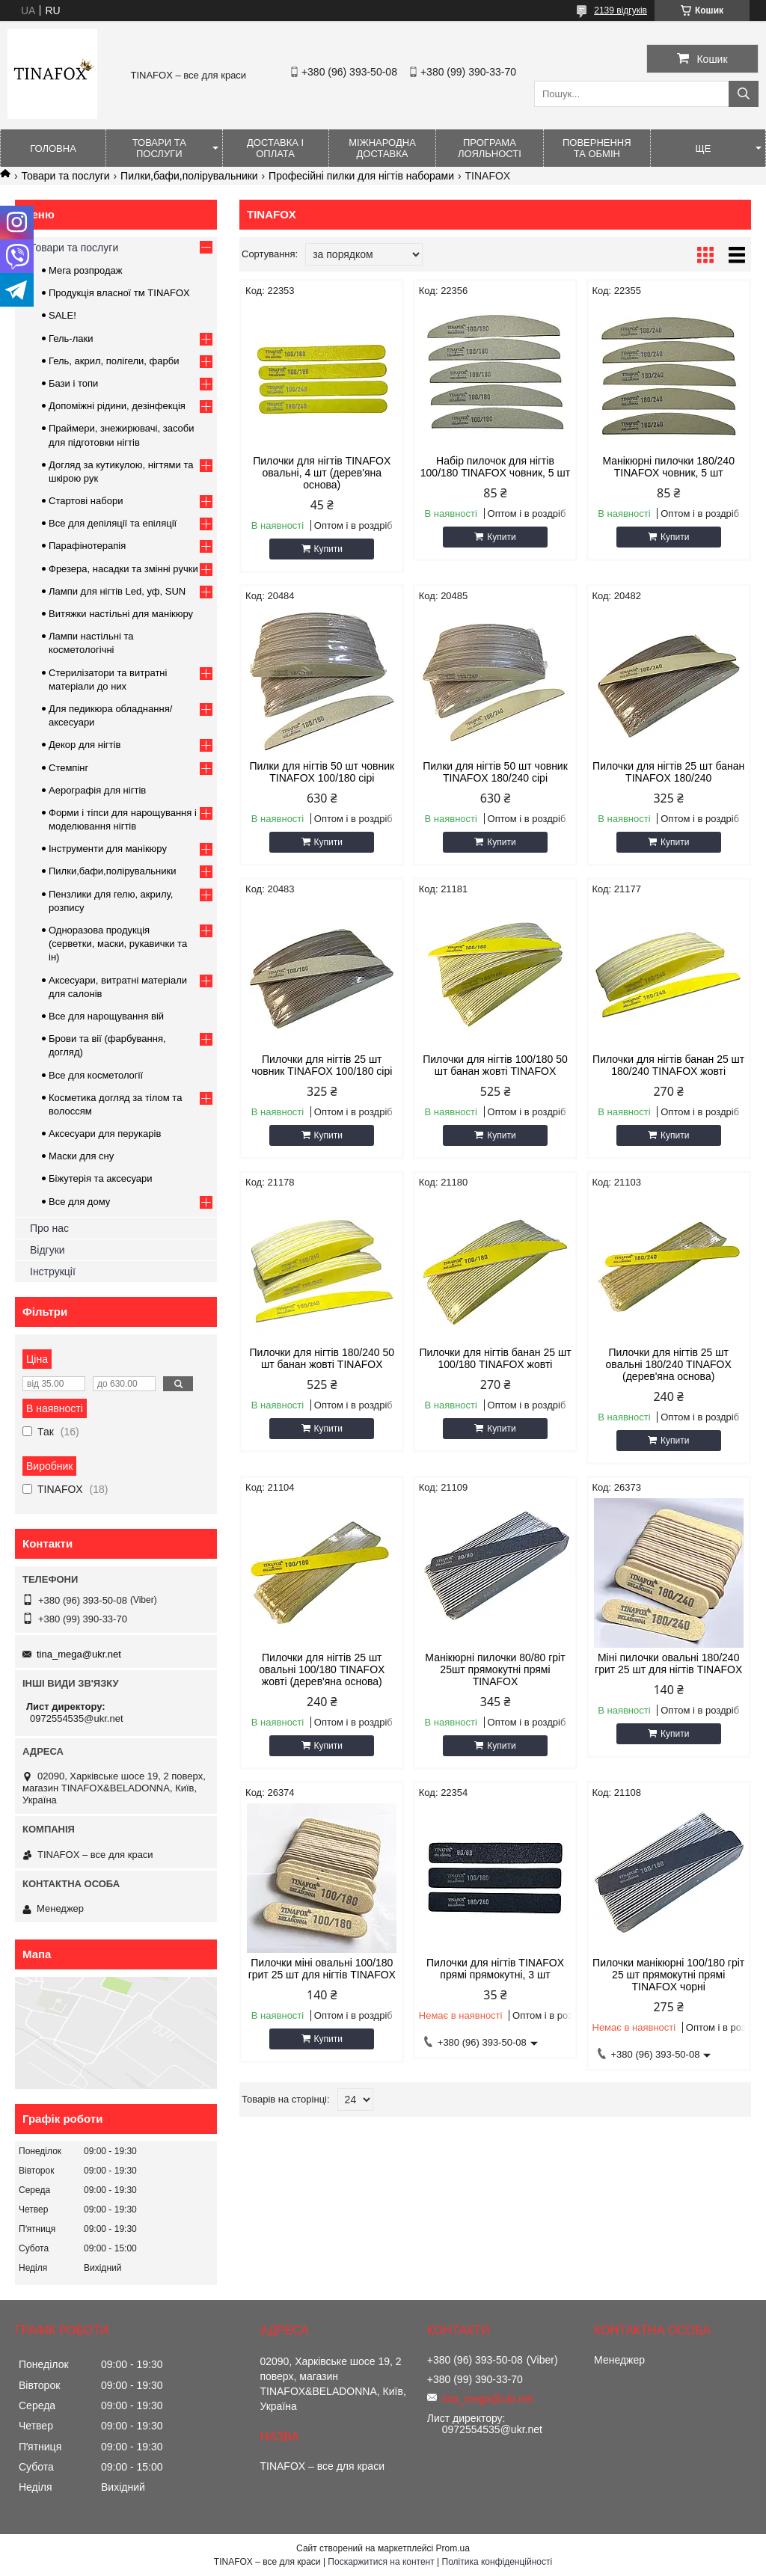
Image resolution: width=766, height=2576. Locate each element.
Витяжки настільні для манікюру (121, 613)
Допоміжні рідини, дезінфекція (117, 405)
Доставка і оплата (275, 148)
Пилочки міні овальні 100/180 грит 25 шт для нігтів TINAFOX (322, 1969)
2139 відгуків (620, 10)
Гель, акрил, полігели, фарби (114, 361)
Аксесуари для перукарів (105, 1133)
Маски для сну (81, 1156)
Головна (53, 148)
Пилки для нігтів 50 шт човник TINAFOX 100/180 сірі (321, 772)
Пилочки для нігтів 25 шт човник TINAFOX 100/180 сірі (321, 1065)
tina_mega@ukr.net (79, 1654)
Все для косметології (96, 1075)
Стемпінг (68, 767)
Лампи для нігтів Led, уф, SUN (117, 591)
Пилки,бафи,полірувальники (189, 176)
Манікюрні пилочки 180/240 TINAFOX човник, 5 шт (668, 467)
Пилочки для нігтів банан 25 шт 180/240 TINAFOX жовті (668, 1065)
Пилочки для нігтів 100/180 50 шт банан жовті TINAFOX (495, 1065)
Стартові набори (86, 500)
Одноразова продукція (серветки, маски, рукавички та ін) (118, 943)
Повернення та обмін (597, 148)
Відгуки (47, 1250)
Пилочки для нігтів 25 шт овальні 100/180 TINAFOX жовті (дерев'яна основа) (321, 1669)
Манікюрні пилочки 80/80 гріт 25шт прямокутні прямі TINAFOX (495, 1669)
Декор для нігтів (84, 744)
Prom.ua (453, 2548)
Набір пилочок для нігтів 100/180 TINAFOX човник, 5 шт (495, 467)
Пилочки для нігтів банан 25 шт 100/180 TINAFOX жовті (495, 1358)
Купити (328, 549)
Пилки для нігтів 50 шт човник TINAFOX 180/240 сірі (495, 772)
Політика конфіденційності (497, 2562)
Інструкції (53, 1272)
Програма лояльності (489, 148)
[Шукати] (744, 94)
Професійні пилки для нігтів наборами (361, 176)
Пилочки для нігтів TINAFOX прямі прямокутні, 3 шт (495, 1969)
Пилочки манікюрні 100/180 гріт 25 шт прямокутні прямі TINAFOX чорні (668, 1975)
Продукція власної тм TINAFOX (119, 292)
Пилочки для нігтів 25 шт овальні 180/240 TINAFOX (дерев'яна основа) (669, 1364)
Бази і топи (73, 383)
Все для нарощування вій (106, 1016)
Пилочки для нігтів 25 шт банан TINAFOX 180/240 (668, 772)
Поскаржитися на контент (381, 2562)
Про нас (49, 1228)
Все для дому (79, 1201)
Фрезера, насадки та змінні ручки (123, 568)
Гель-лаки (71, 338)
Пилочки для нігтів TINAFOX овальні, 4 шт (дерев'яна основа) (321, 473)
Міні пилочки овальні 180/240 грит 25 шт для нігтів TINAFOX (668, 1663)
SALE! (62, 315)
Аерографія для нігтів (97, 790)
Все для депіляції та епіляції (113, 523)
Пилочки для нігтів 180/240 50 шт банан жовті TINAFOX (322, 1358)
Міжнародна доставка (382, 148)
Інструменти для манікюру (108, 848)
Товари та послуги (159, 148)
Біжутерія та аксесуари (101, 1178)
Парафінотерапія (87, 545)
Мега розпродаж (86, 270)
